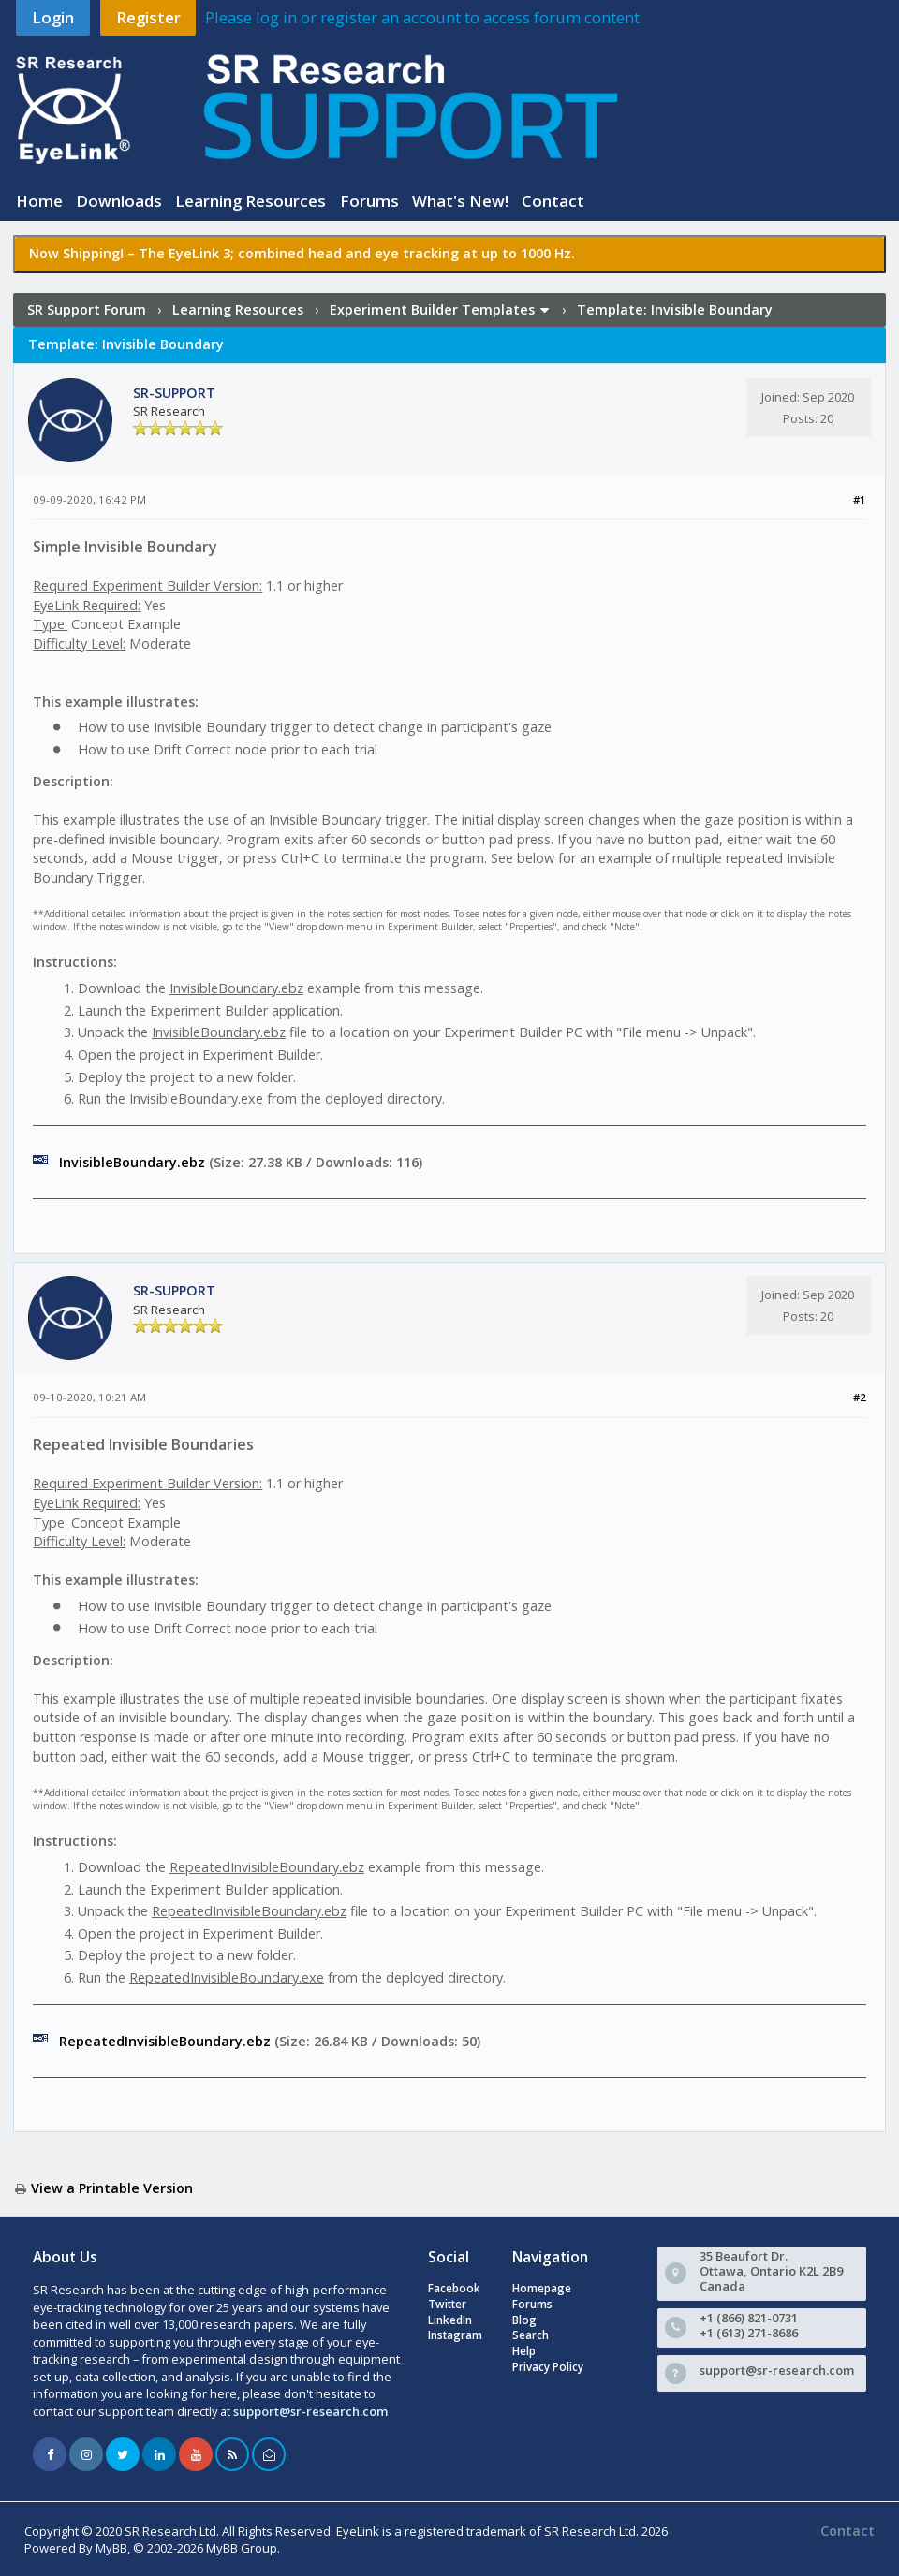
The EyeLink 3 (184, 253)
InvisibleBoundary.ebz (132, 1162)
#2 (859, 1397)
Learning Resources (250, 201)
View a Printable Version (112, 2188)
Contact (553, 201)
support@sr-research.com (310, 2411)
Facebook (454, 2288)
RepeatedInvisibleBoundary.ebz (165, 2041)
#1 (859, 499)
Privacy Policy (547, 2367)
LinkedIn (450, 2320)
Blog (524, 2320)
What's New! (460, 201)
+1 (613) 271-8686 (749, 2332)
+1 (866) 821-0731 (749, 2317)
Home (39, 201)
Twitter (447, 2304)
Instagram (455, 2335)
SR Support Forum (86, 309)
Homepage (541, 2288)
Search (530, 2335)
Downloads (119, 201)
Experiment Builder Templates (432, 309)
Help (524, 2351)
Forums (369, 201)
